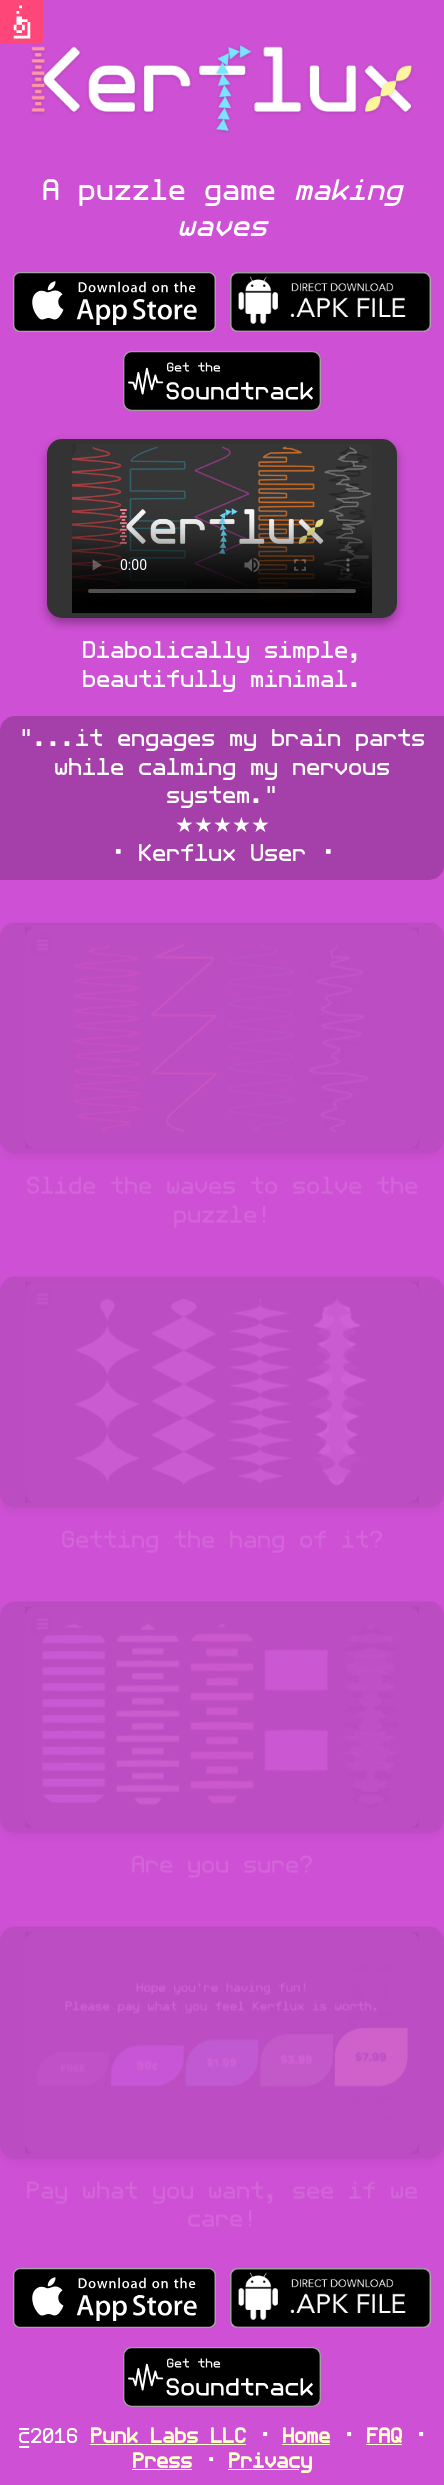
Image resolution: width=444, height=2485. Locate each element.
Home (306, 2438)
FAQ (384, 2438)
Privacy (270, 2463)
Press (162, 2463)
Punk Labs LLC (168, 2438)
